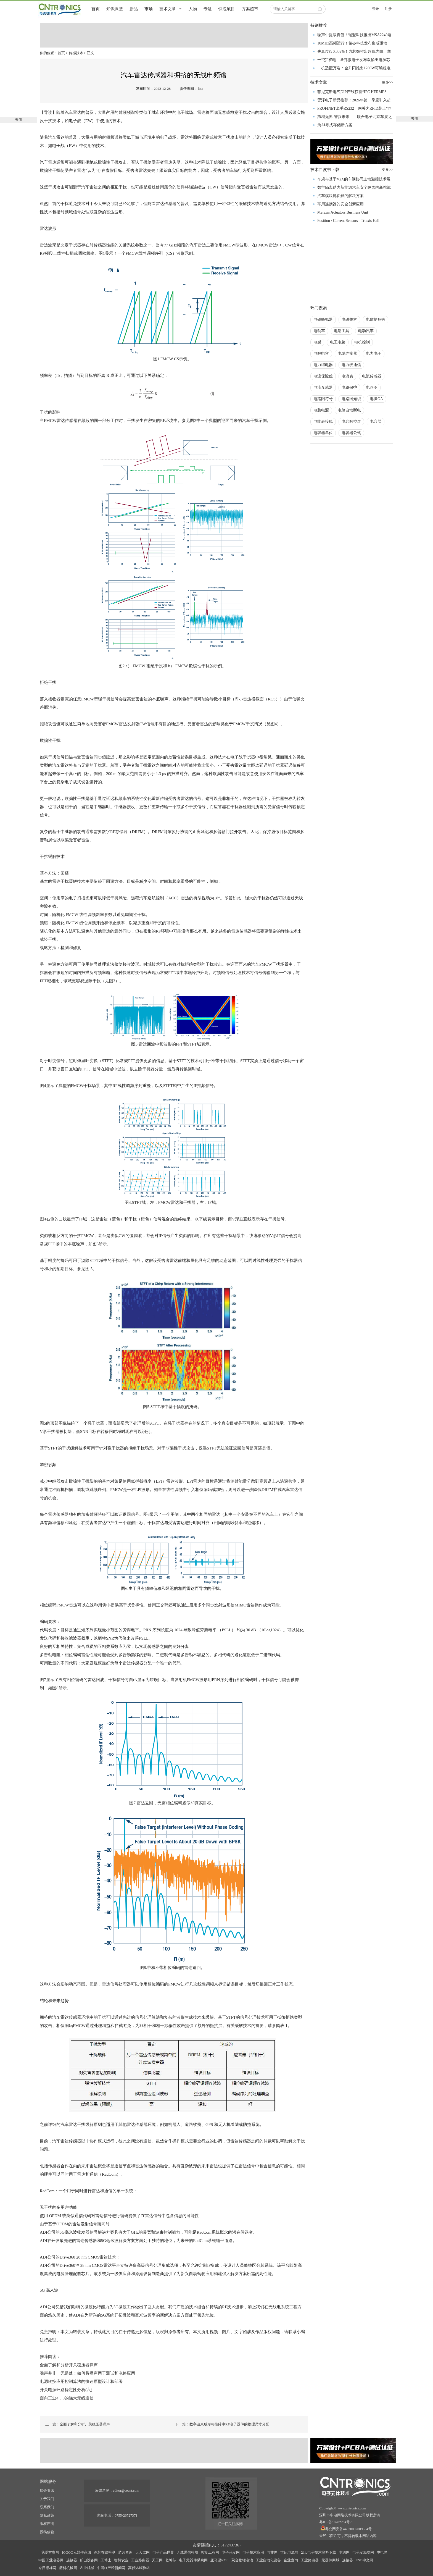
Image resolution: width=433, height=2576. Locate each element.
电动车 (319, 331)
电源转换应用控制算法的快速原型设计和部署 (81, 2381)
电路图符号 (323, 399)
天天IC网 (142, 2552)
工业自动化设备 (268, 2560)
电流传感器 (371, 376)
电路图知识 (351, 399)
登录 (375, 9)
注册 (388, 9)
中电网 (382, 2552)
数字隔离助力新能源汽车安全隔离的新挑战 (354, 187)
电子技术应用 (253, 2552)
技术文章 (167, 9)
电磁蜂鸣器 (323, 319)
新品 (134, 9)
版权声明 (47, 2524)
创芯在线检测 (104, 2552)
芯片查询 (125, 2552)
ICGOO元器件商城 (76, 2552)
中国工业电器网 (51, 2560)
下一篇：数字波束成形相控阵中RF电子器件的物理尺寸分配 (222, 2424)
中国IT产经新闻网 (111, 2568)
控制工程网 (210, 2552)
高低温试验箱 (139, 2568)
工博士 (106, 2560)
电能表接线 (323, 421)
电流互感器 (323, 387)
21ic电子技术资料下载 (318, 2552)
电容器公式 (351, 433)
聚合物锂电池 (242, 2560)
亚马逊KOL (219, 2560)
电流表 (347, 376)
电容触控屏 (351, 421)
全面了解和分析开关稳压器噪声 (69, 2365)
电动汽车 (366, 331)
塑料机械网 (68, 2568)
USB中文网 (364, 2560)
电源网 (344, 2552)
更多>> (387, 82)
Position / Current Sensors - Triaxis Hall (348, 221)
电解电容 (321, 353)
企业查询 (291, 2560)
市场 (148, 9)
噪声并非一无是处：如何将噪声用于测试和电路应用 (87, 2373)
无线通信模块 (187, 2552)
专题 (208, 9)
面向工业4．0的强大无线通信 (67, 2398)
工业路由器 (140, 2560)
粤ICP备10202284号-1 (336, 2522)
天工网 (157, 2560)
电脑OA (376, 399)
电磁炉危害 (375, 319)
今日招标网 (47, 2568)
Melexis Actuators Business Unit (342, 212)
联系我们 (47, 2507)
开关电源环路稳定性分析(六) (66, 2390)
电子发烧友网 (363, 2552)
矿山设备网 (89, 2560)
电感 (317, 342)
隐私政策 (47, 2515)
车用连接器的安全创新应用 (340, 204)
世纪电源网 (289, 2552)
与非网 (272, 2552)
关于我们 (47, 2499)
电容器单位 (323, 433)
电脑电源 (321, 410)
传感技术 (76, 53)
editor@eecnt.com (126, 2490)
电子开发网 (231, 2552)
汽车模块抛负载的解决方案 (340, 196)
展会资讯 (47, 2490)
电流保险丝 (323, 376)
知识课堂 (114, 9)
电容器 (375, 421)
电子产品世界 (163, 2552)
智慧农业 (121, 2560)
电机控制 (362, 342)
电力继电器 (323, 365)
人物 (193, 9)
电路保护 (349, 387)
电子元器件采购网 (193, 2560)
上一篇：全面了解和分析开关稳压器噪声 (77, 2424)
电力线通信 (351, 365)
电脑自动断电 (349, 410)
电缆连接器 (347, 353)
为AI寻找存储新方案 (334, 125)
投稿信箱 (47, 2532)
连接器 (71, 2560)
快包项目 (226, 9)
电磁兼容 (349, 319)
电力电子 (373, 353)
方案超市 (250, 9)
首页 (95, 9)
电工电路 (337, 342)
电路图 (371, 387)
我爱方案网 (50, 2552)
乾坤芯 (170, 2560)
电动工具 (341, 331)
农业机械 (87, 2568)
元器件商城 (330, 2560)
